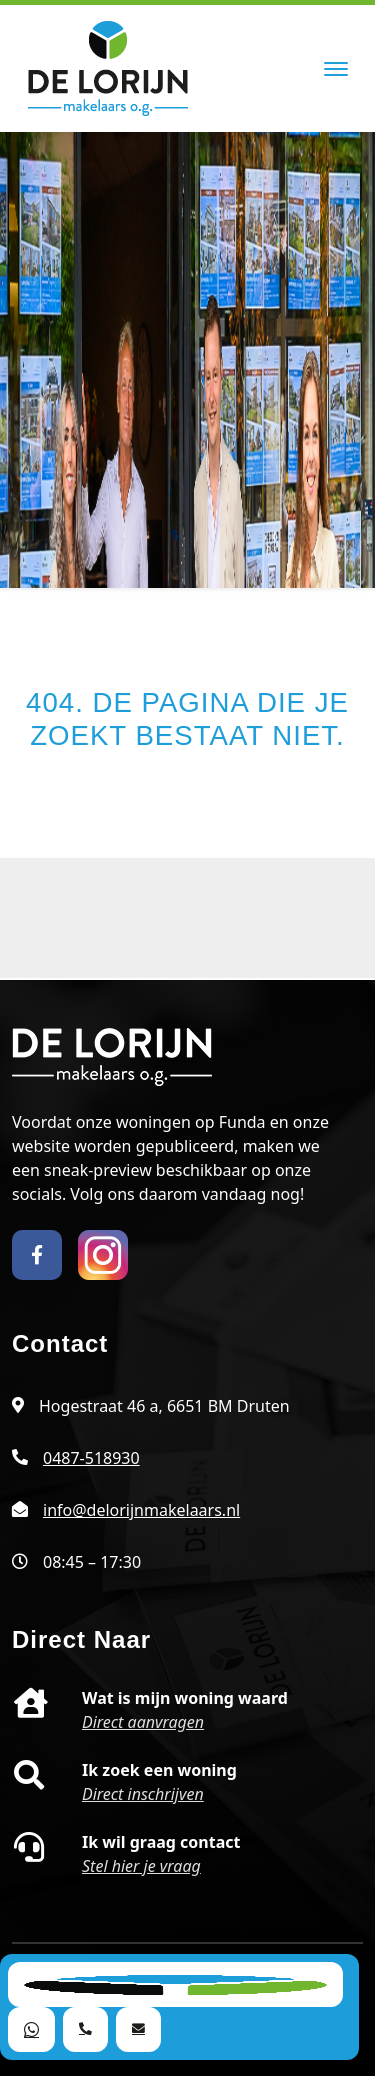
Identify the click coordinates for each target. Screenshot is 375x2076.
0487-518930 (91, 1458)
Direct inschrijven (143, 1794)
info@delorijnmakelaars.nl (141, 1510)
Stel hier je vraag (141, 1866)
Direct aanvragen (143, 1722)
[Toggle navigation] (335, 69)
